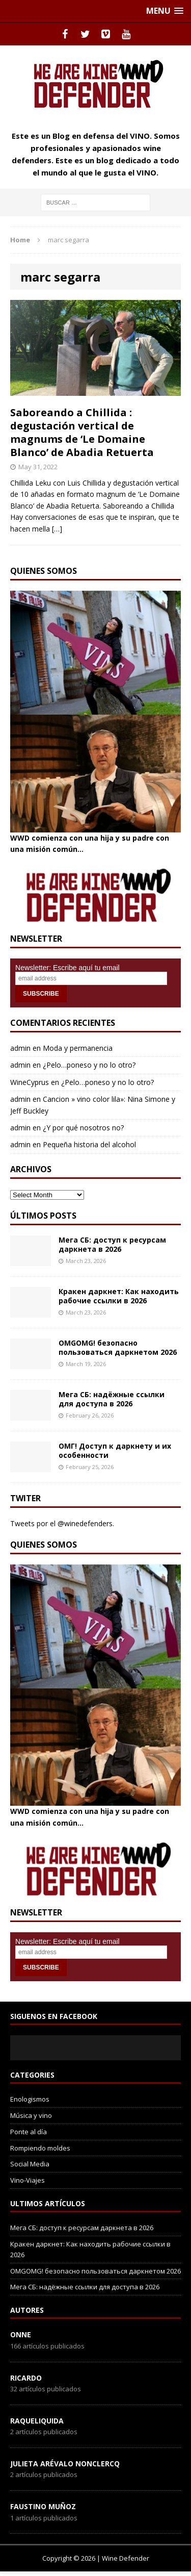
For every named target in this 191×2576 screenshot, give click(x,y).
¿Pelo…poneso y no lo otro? (89, 1065)
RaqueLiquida (37, 2421)
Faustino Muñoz (43, 2506)
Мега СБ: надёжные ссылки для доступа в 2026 (112, 1399)
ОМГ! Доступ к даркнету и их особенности (115, 1450)
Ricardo (26, 2378)
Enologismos (29, 2099)
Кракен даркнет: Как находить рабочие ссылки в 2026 (119, 1295)
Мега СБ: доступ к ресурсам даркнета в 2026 (112, 1244)
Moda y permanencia (78, 1048)
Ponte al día (28, 2131)
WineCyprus (29, 1082)
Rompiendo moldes (40, 2148)
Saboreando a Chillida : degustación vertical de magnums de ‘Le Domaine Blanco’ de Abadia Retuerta (82, 432)
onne (20, 2334)
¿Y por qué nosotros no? (83, 1127)
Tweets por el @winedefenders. (62, 1523)
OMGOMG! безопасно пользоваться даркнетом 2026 (118, 1347)
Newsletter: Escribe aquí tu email (67, 968)
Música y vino (31, 2115)
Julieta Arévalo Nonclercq (65, 2463)
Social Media (29, 2163)
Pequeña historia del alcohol (89, 1144)
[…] (57, 529)
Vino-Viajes (27, 2180)
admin (20, 1048)
